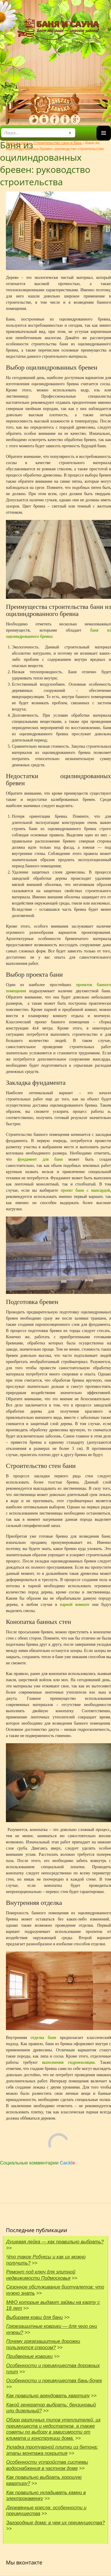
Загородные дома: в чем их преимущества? (55, 2522)
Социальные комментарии (37, 2162)
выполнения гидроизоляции (68, 2062)
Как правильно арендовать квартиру (48, 2395)
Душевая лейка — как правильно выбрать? (55, 2241)
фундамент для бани (40, 1159)
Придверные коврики (29, 2356)
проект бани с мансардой (85, 1190)
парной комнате (73, 1604)
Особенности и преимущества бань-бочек (54, 2380)
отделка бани (43, 2037)
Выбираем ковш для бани (34, 2317)
